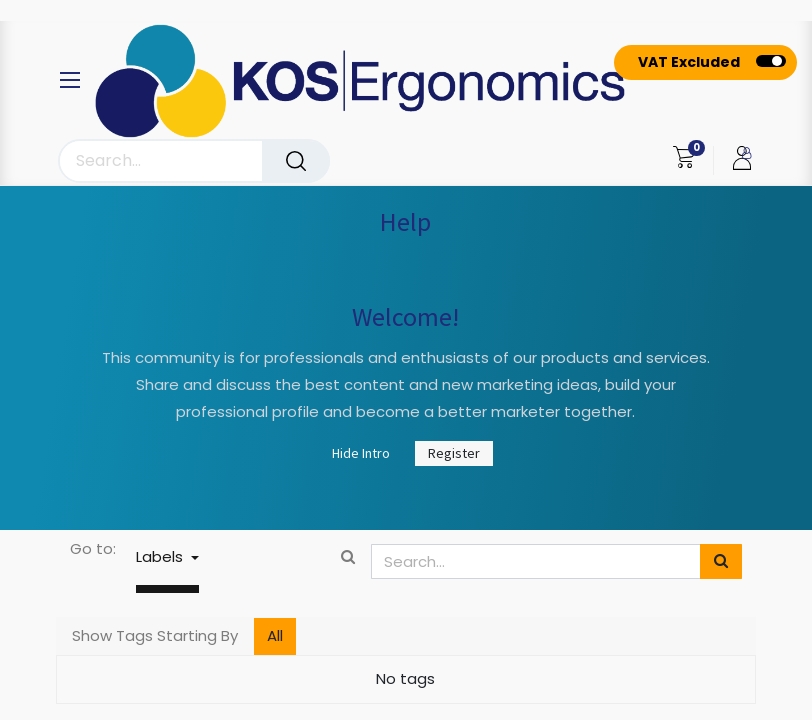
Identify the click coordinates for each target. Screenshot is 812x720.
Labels (161, 556)
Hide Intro (361, 453)
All (275, 635)
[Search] (296, 161)
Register (454, 453)
